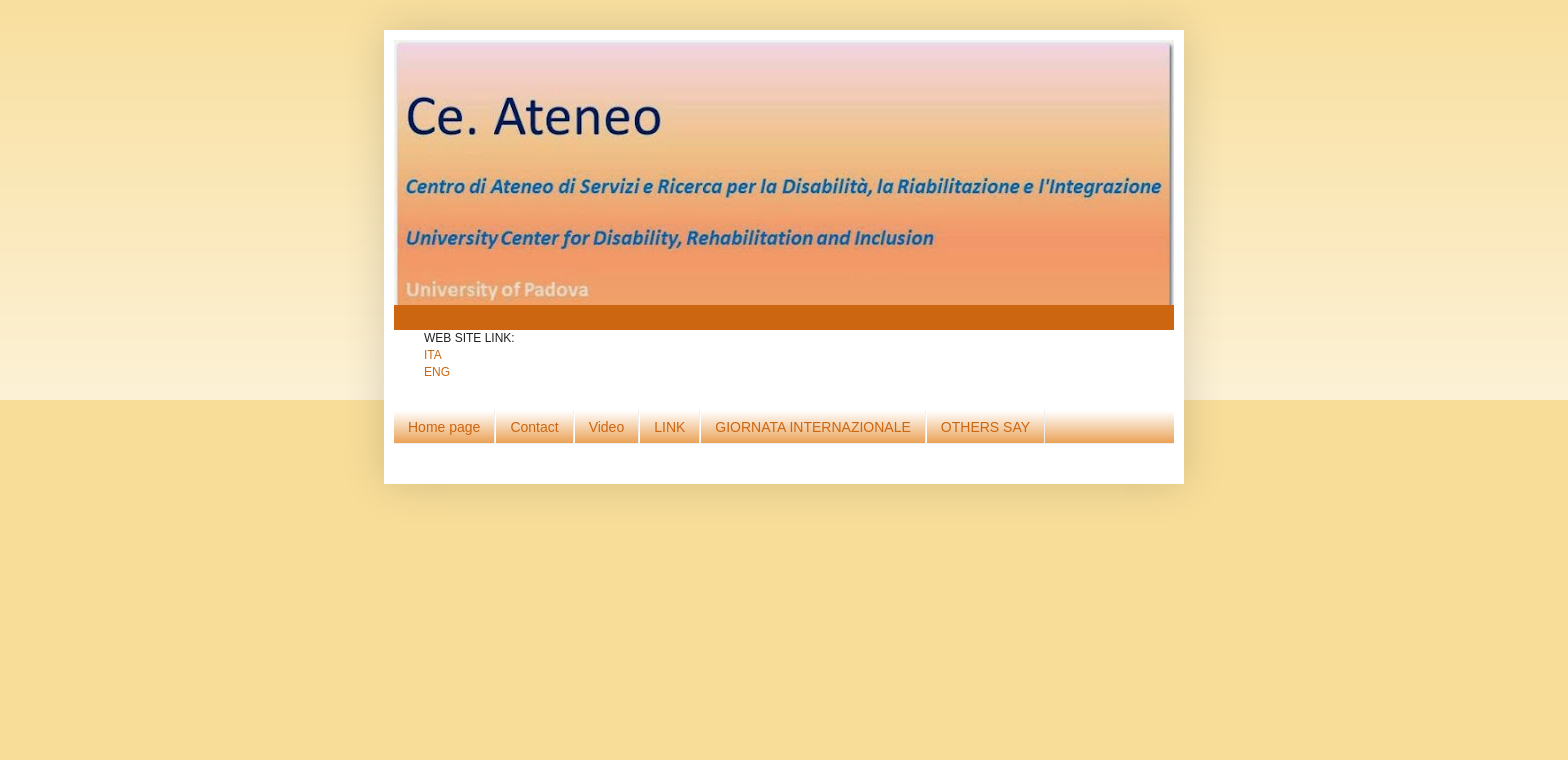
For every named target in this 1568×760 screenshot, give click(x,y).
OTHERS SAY (985, 427)
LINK (669, 427)
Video (607, 427)
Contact (534, 427)
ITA (433, 355)
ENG (437, 372)
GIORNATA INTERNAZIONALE (813, 427)
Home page (444, 427)
